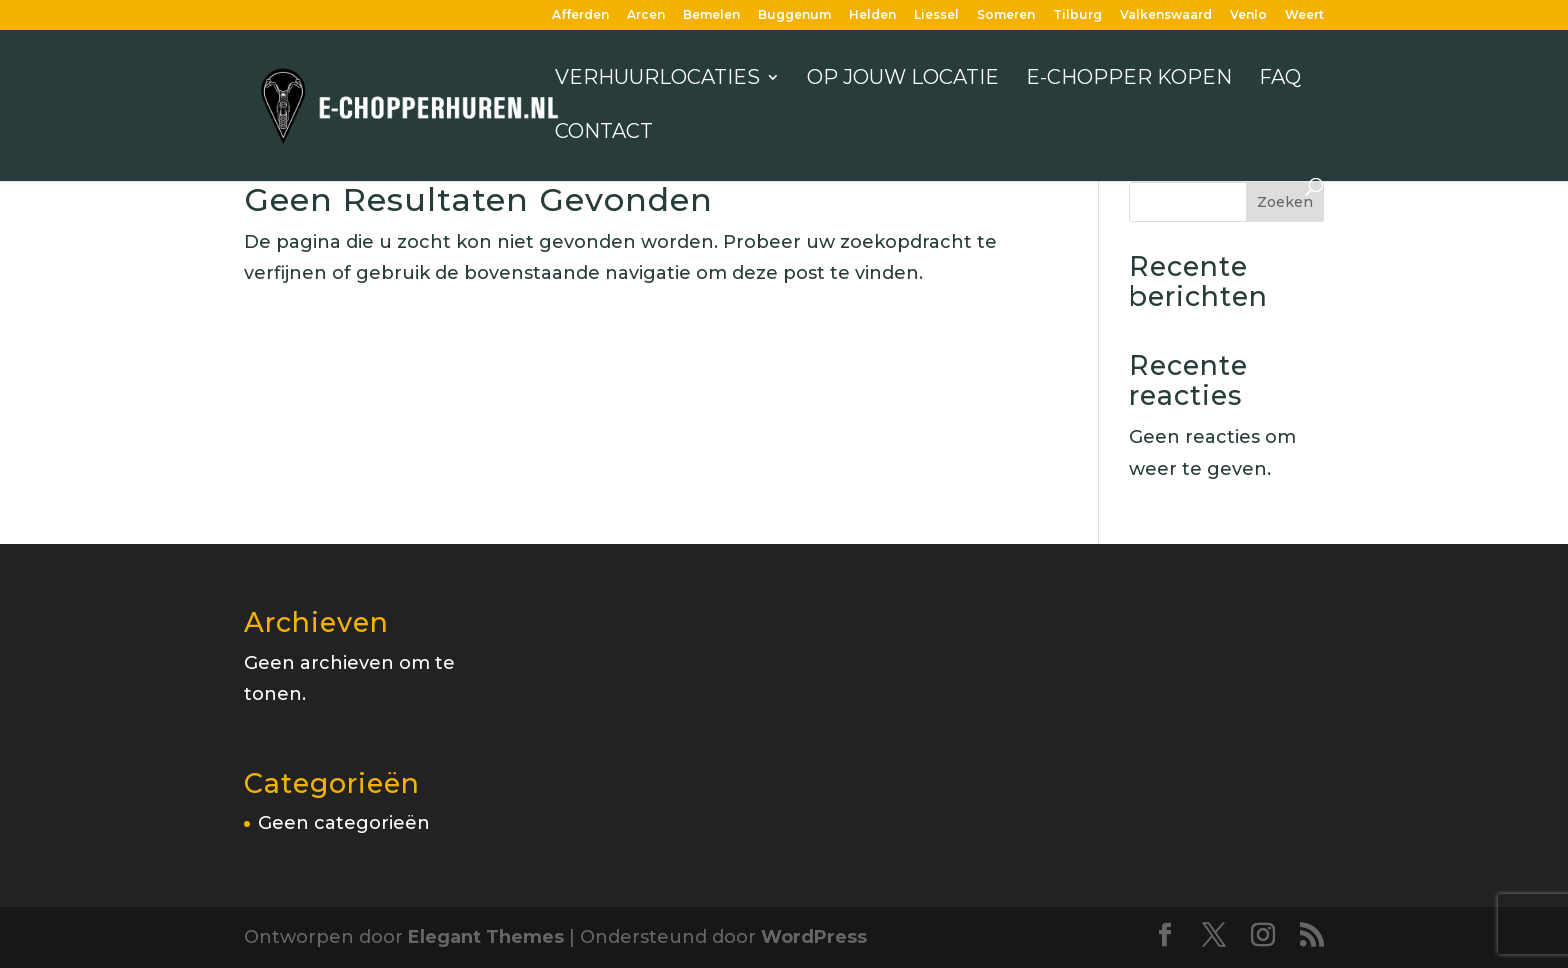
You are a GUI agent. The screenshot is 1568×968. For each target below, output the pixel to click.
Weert (1304, 15)
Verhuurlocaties (657, 79)
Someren (1006, 15)
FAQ (1280, 79)
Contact (604, 133)
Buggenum (794, 15)
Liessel (936, 15)
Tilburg (1077, 15)
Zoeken (1285, 202)
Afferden (580, 15)
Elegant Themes (486, 937)
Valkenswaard (1166, 15)
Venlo (1248, 15)
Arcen (646, 15)
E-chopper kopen (1129, 79)
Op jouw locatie (903, 79)
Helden (872, 15)
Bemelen (711, 15)
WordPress (814, 937)
